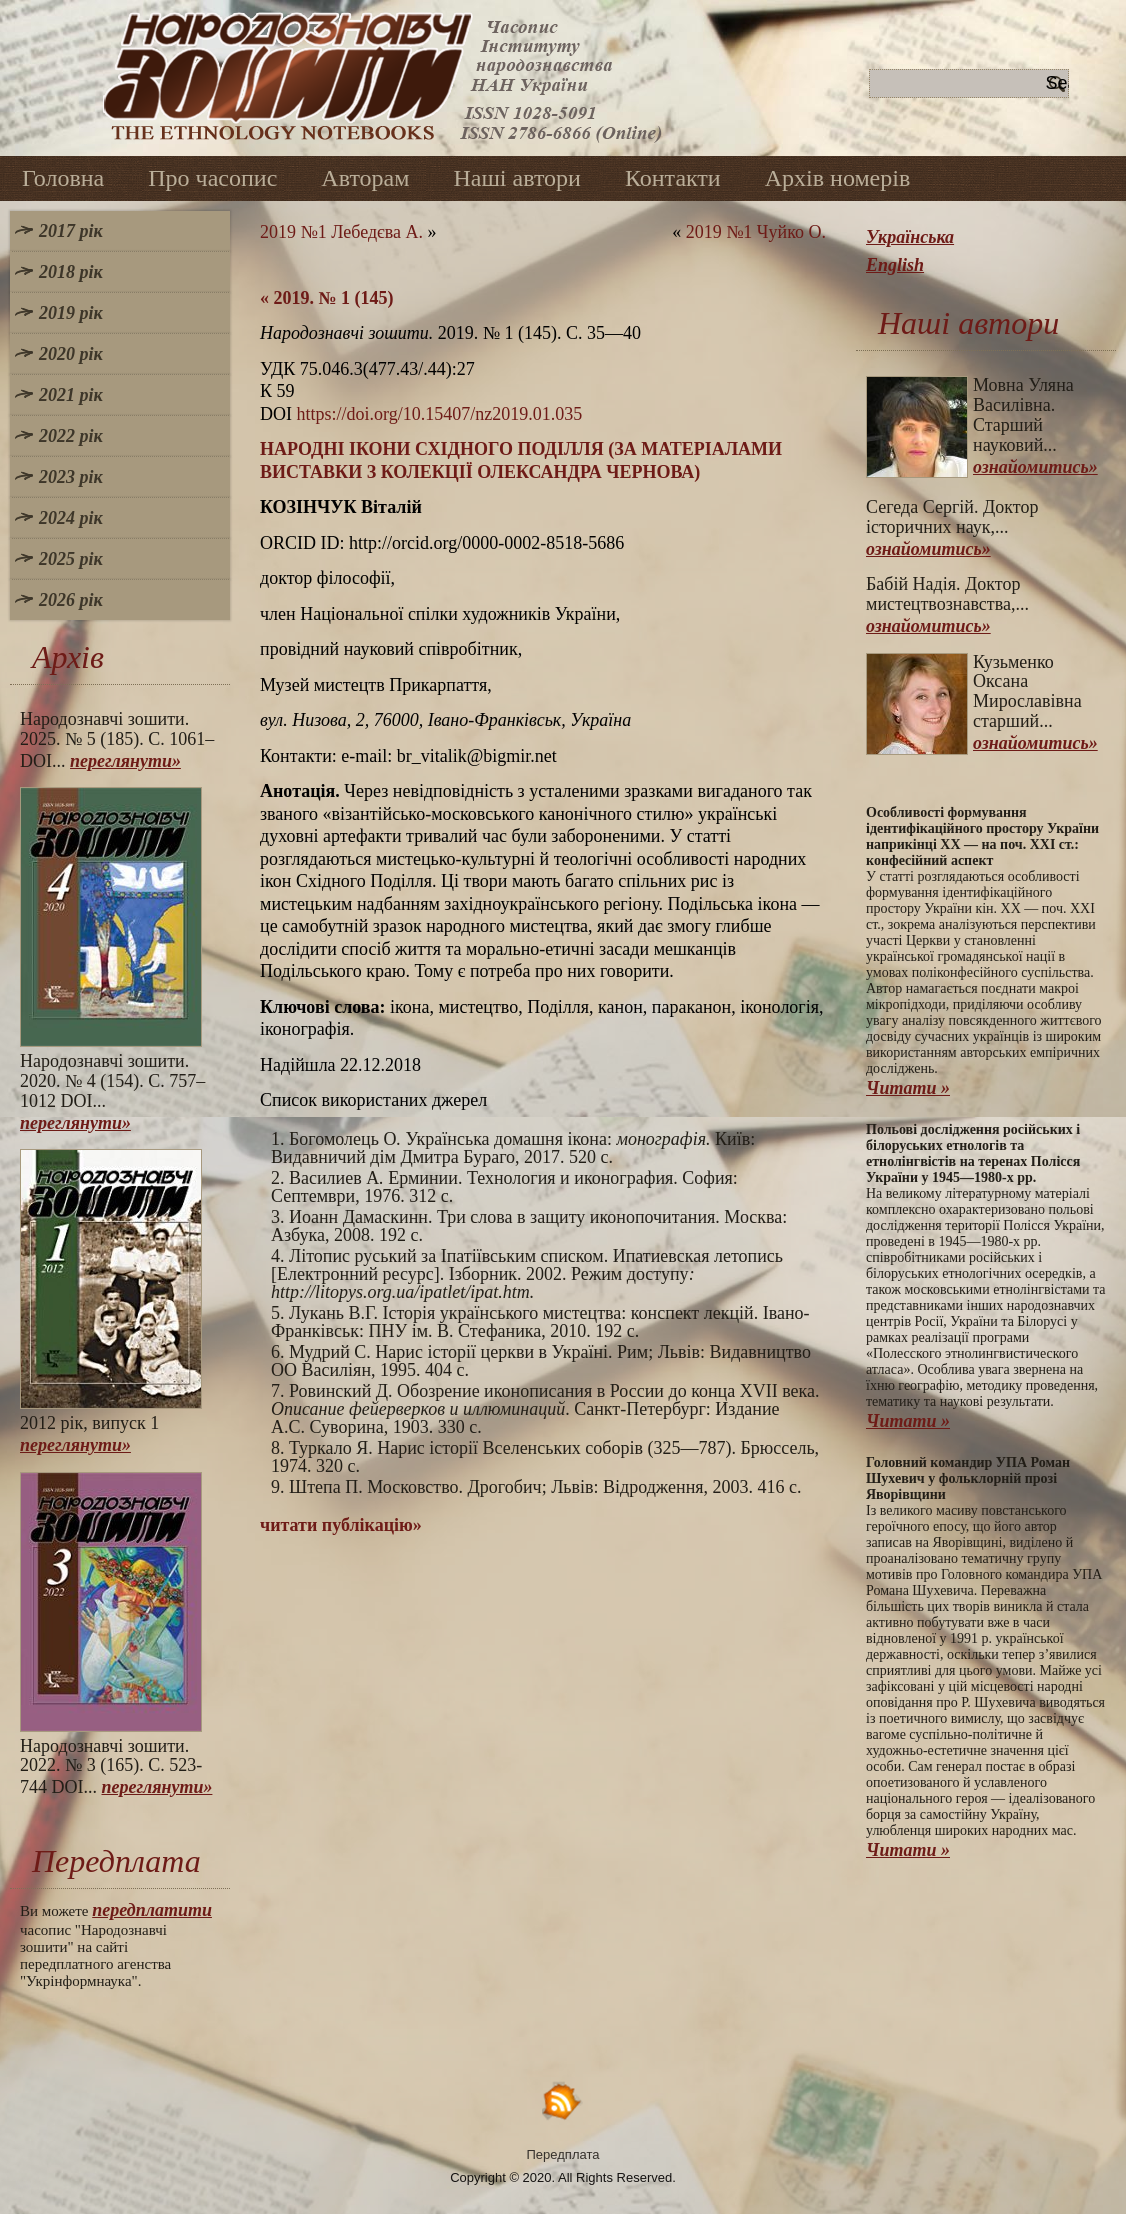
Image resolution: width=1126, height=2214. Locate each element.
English (895, 265)
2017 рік (71, 231)
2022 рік (71, 436)
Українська (910, 237)
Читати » (908, 1088)
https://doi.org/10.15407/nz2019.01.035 (440, 414)
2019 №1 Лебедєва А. (341, 232)
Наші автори (517, 178)
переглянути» (125, 761)
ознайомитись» (1035, 467)
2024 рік (71, 518)
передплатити (152, 1910)
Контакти (673, 178)
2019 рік (71, 313)
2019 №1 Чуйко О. (756, 232)
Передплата (563, 2154)
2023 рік (71, 477)
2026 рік (71, 600)
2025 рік (71, 559)
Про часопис (212, 178)
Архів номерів (838, 178)
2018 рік (71, 272)
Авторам (365, 178)
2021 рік (71, 395)
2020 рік (71, 354)
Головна (63, 178)
